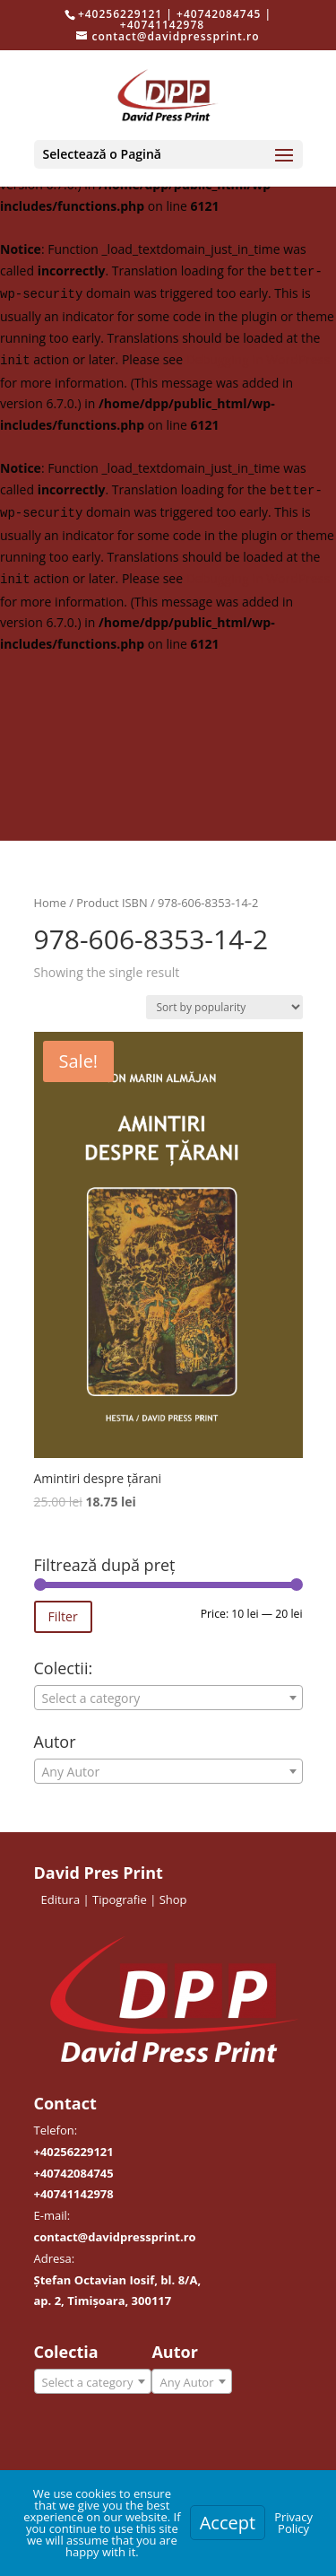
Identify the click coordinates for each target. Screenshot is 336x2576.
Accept (227, 2523)
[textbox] (168, 1698)
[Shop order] (224, 1007)
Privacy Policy (293, 2523)
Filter (63, 1616)
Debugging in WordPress (258, 359)
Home (50, 903)
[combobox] (168, 1697)
